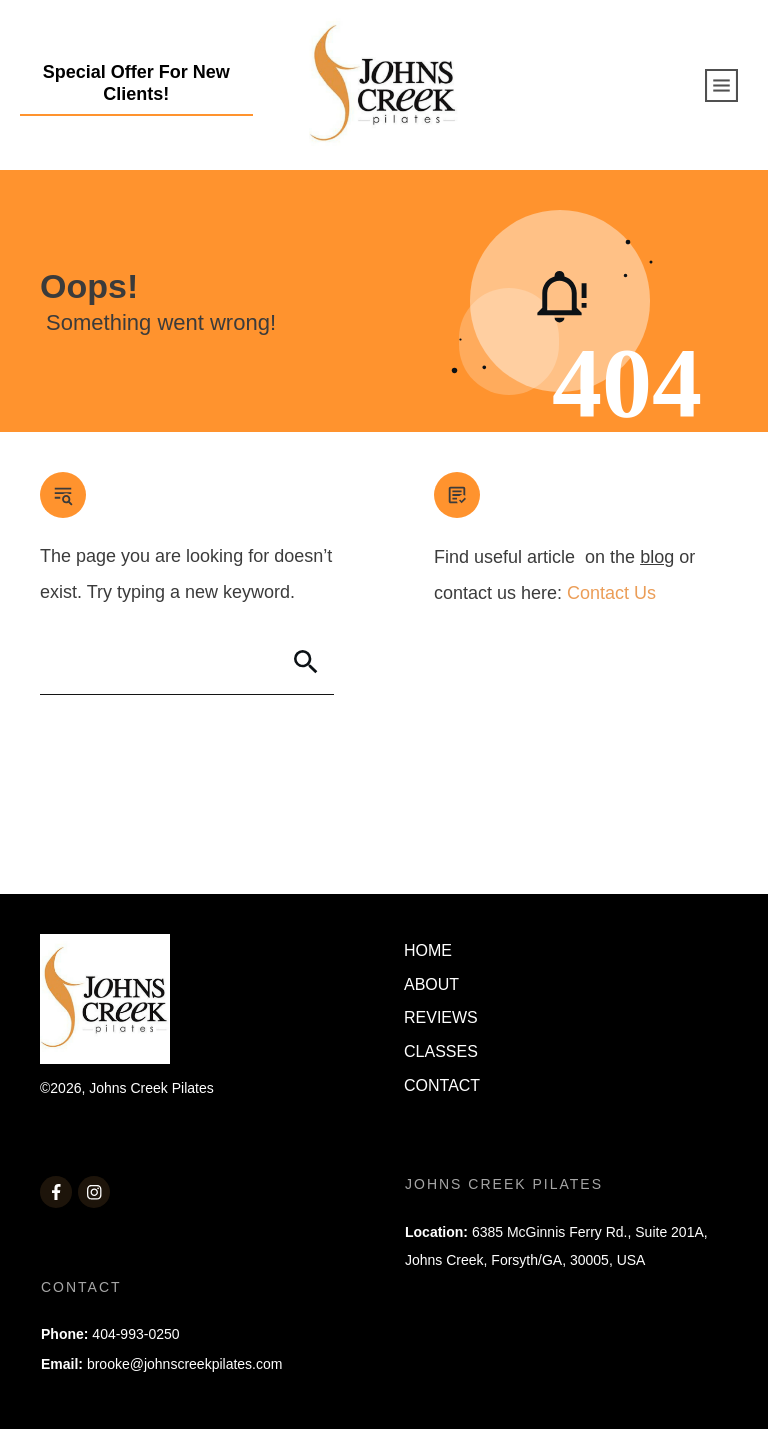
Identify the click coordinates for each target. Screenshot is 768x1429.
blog (657, 557)
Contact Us (611, 593)
